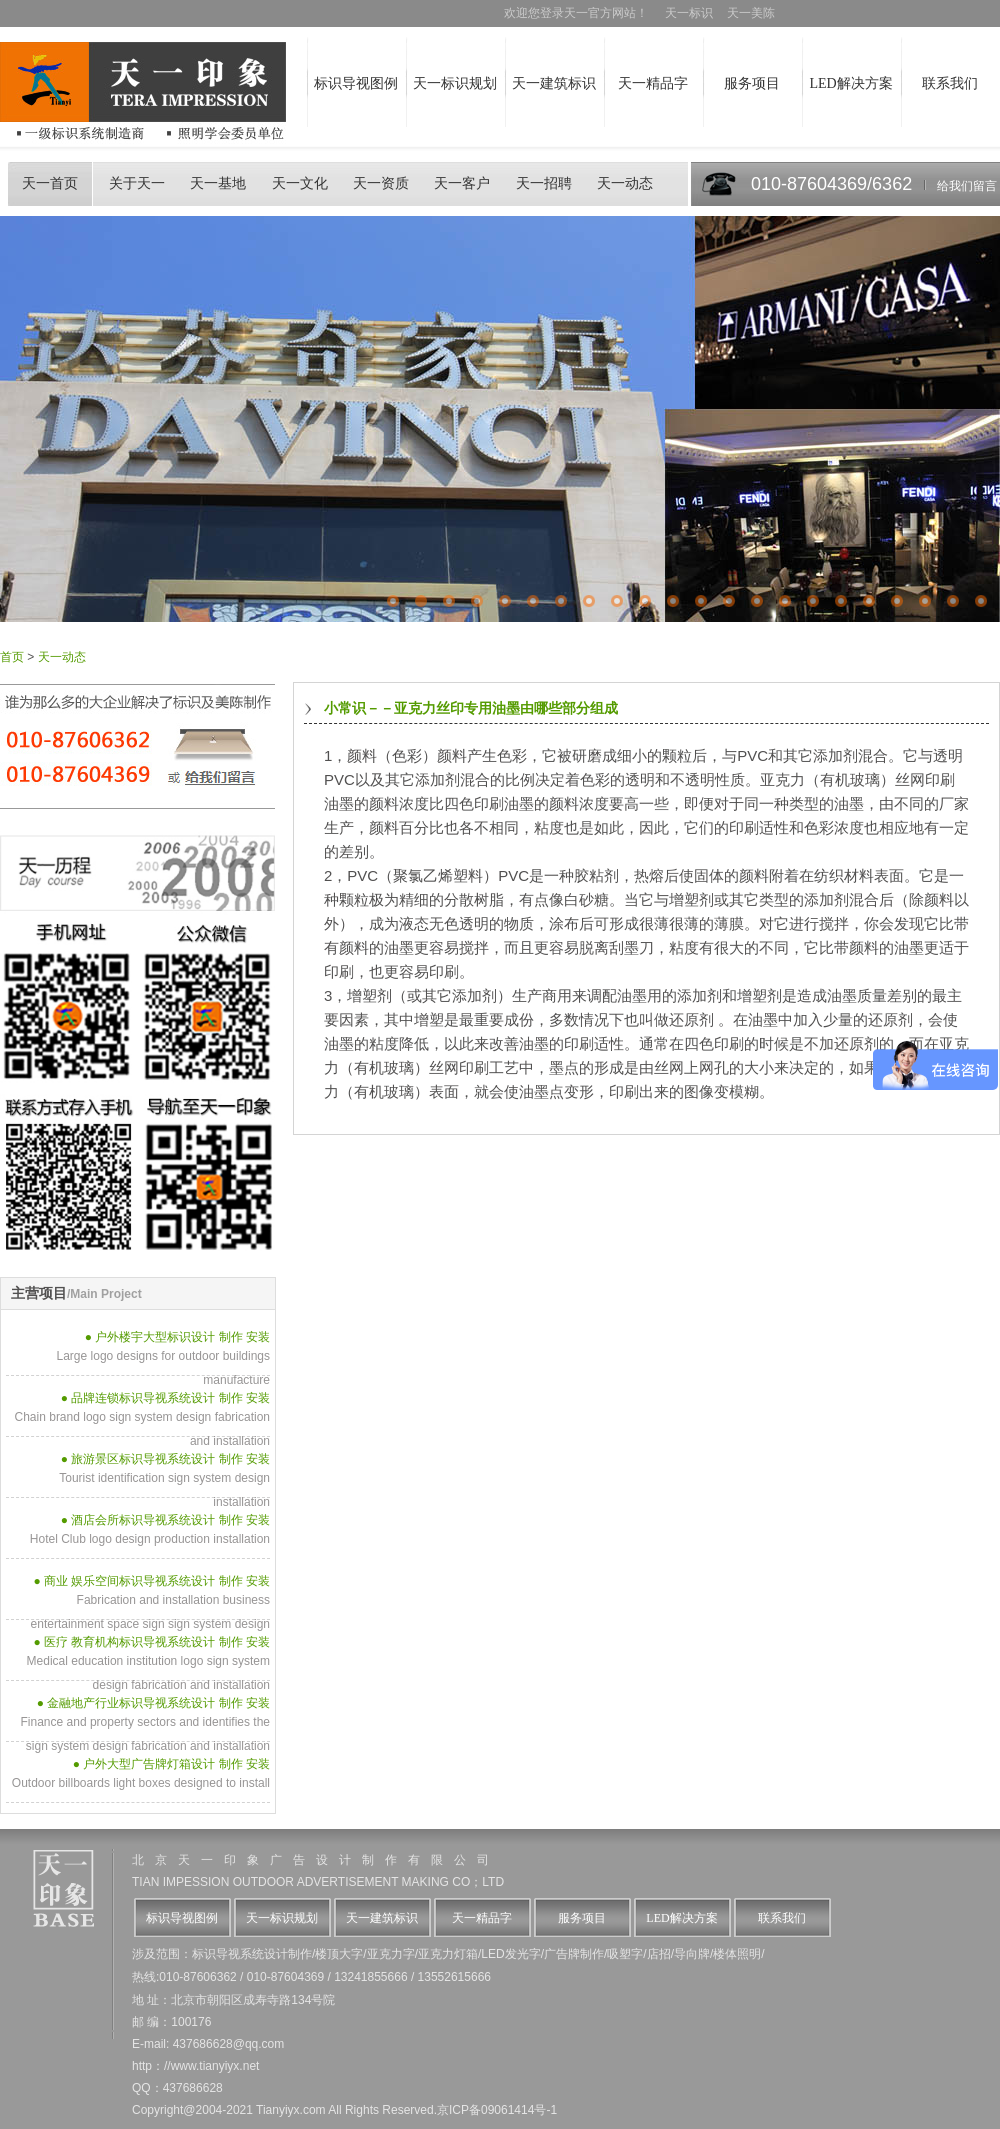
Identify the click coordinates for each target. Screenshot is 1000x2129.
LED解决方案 (850, 83)
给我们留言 (967, 186)
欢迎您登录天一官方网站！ (583, 13)
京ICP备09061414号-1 (497, 2110)
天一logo (65, 1894)
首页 (12, 657)
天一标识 (689, 13)
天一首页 (50, 183)
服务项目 (752, 83)
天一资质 (381, 183)
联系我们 (950, 83)
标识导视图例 (356, 83)
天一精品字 (653, 83)
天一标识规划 (455, 83)
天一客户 (462, 183)
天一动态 (625, 183)
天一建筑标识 (554, 83)
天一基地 (218, 183)
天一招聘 (544, 183)
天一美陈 (751, 13)
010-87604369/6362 (831, 184)
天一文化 (300, 183)
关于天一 (137, 183)
